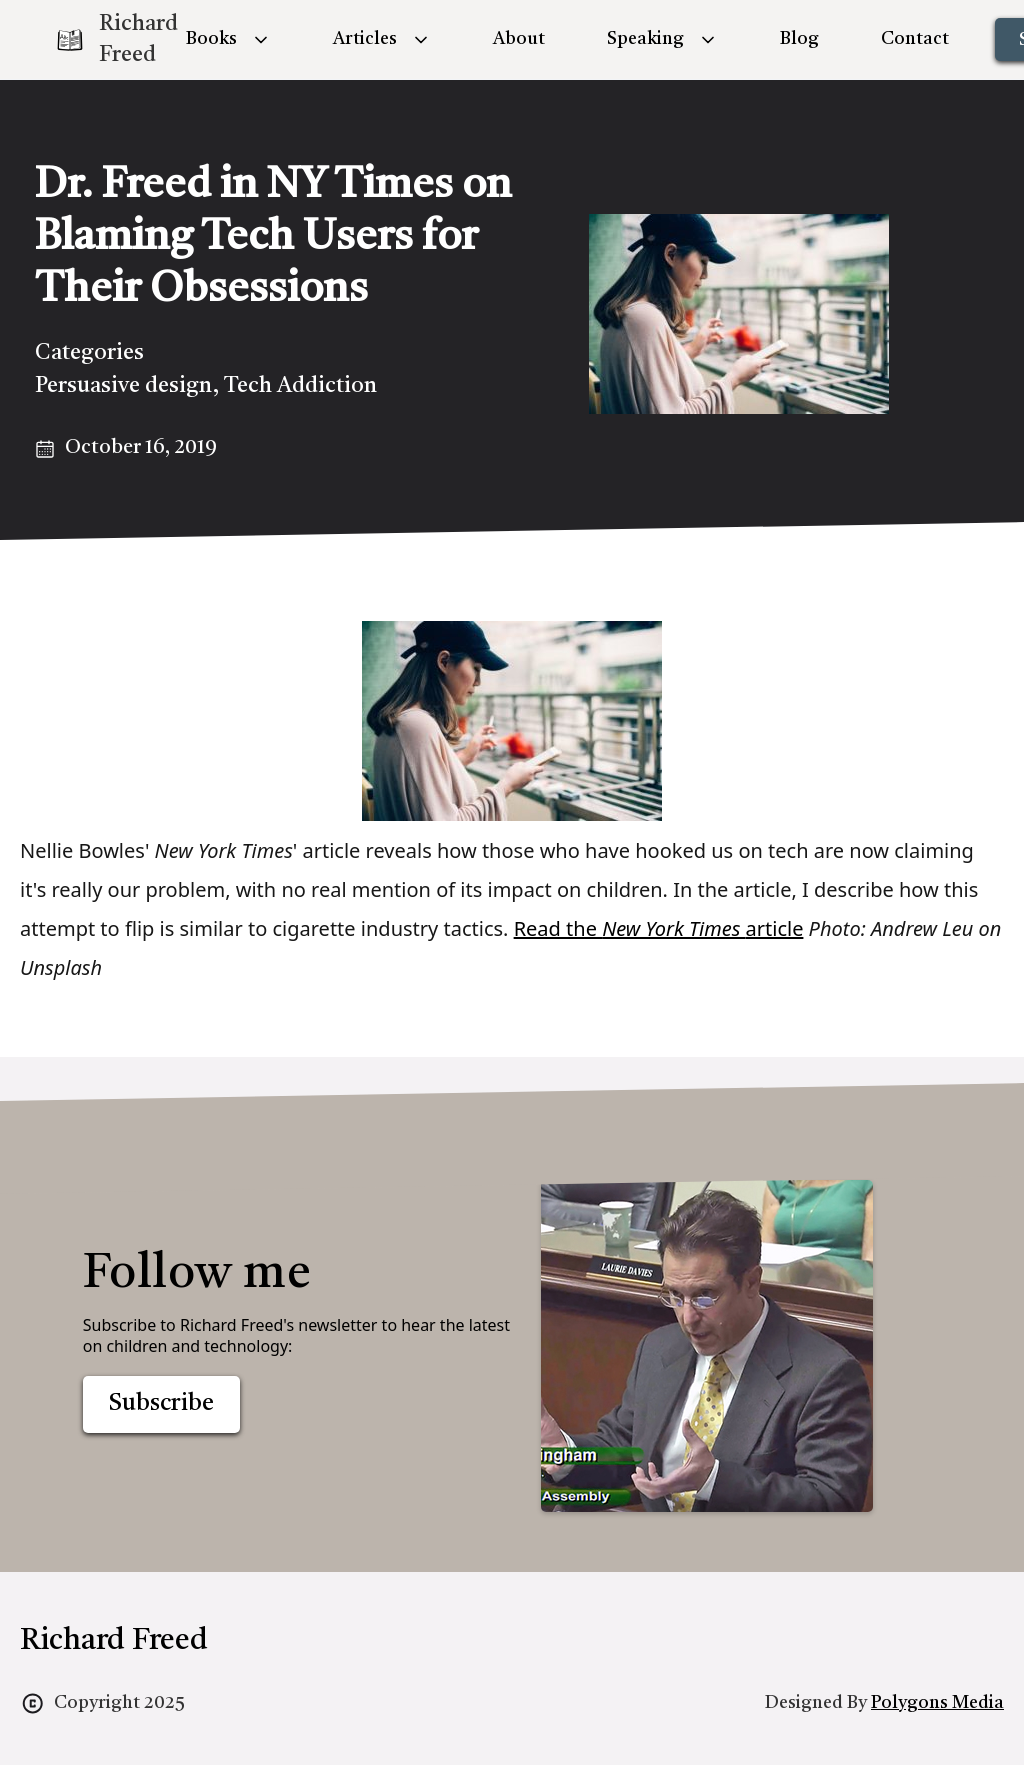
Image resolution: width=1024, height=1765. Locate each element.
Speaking (645, 39)
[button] (228, 39)
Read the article (659, 928)
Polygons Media (937, 1703)
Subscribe (161, 1404)
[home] (100, 40)
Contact (915, 39)
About (519, 39)
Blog (799, 39)
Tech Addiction (300, 386)
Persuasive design (123, 386)
